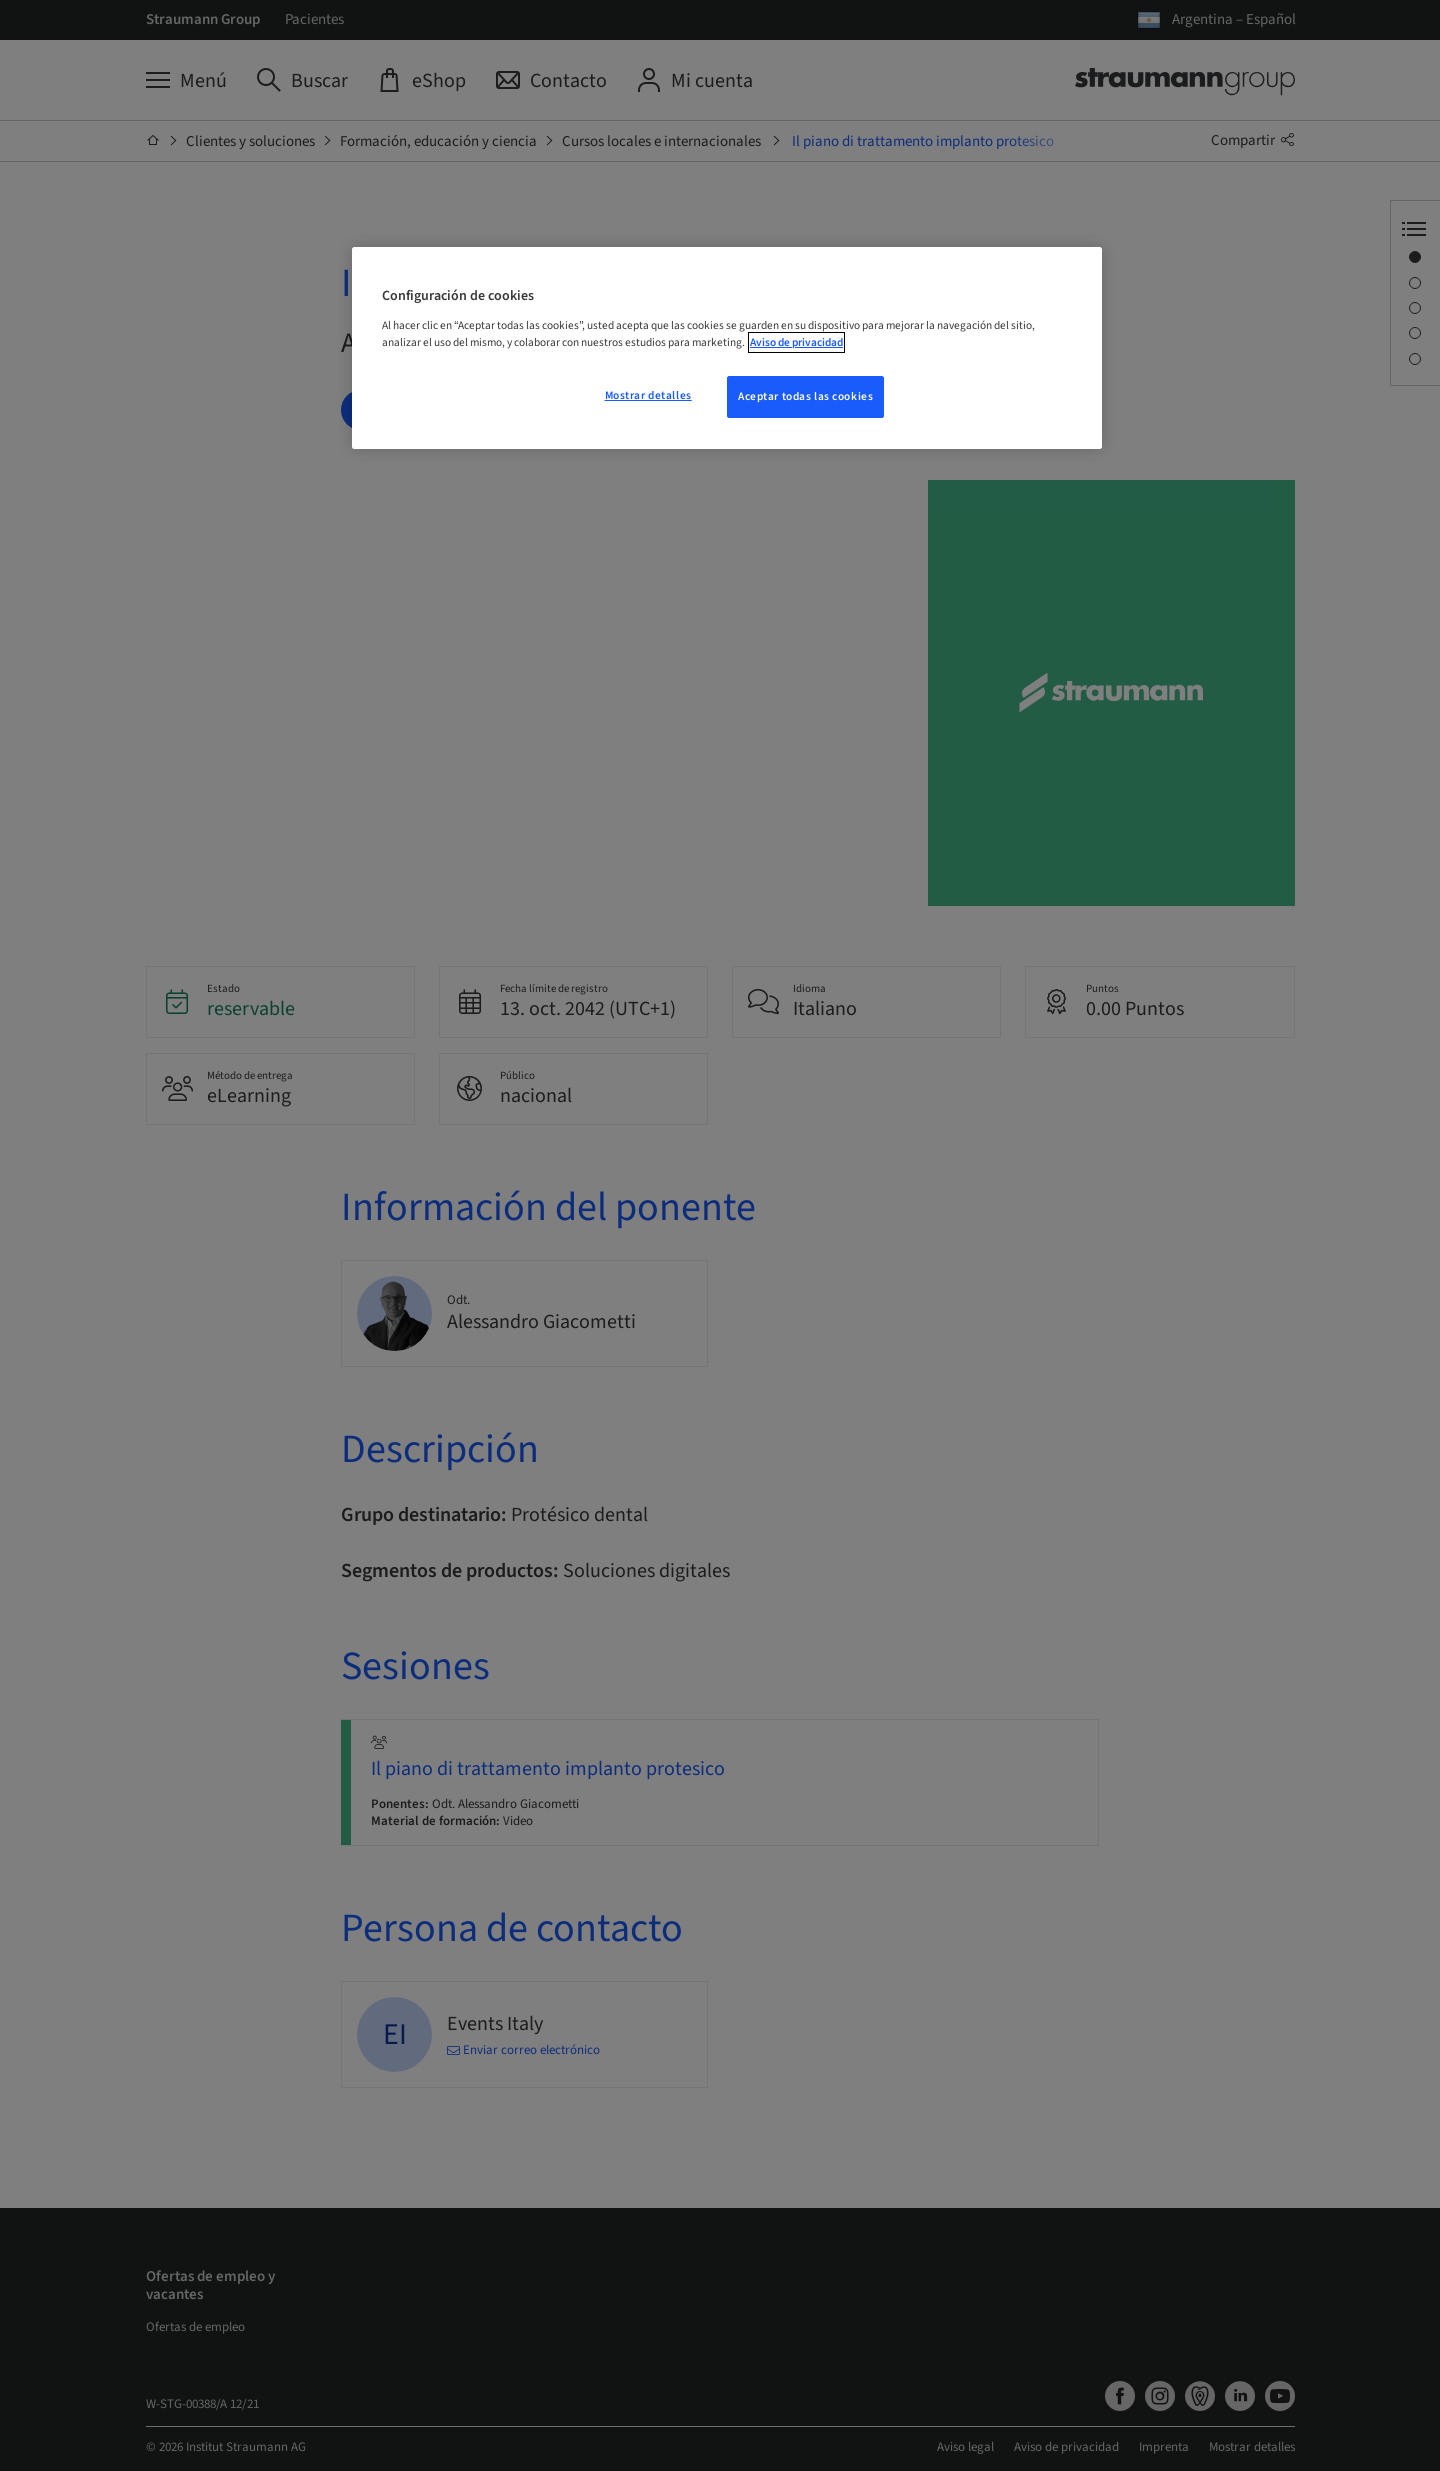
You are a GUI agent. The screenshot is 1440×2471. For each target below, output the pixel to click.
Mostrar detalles (648, 395)
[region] (727, 348)
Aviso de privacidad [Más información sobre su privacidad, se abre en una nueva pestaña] (796, 342)
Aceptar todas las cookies (805, 396)
